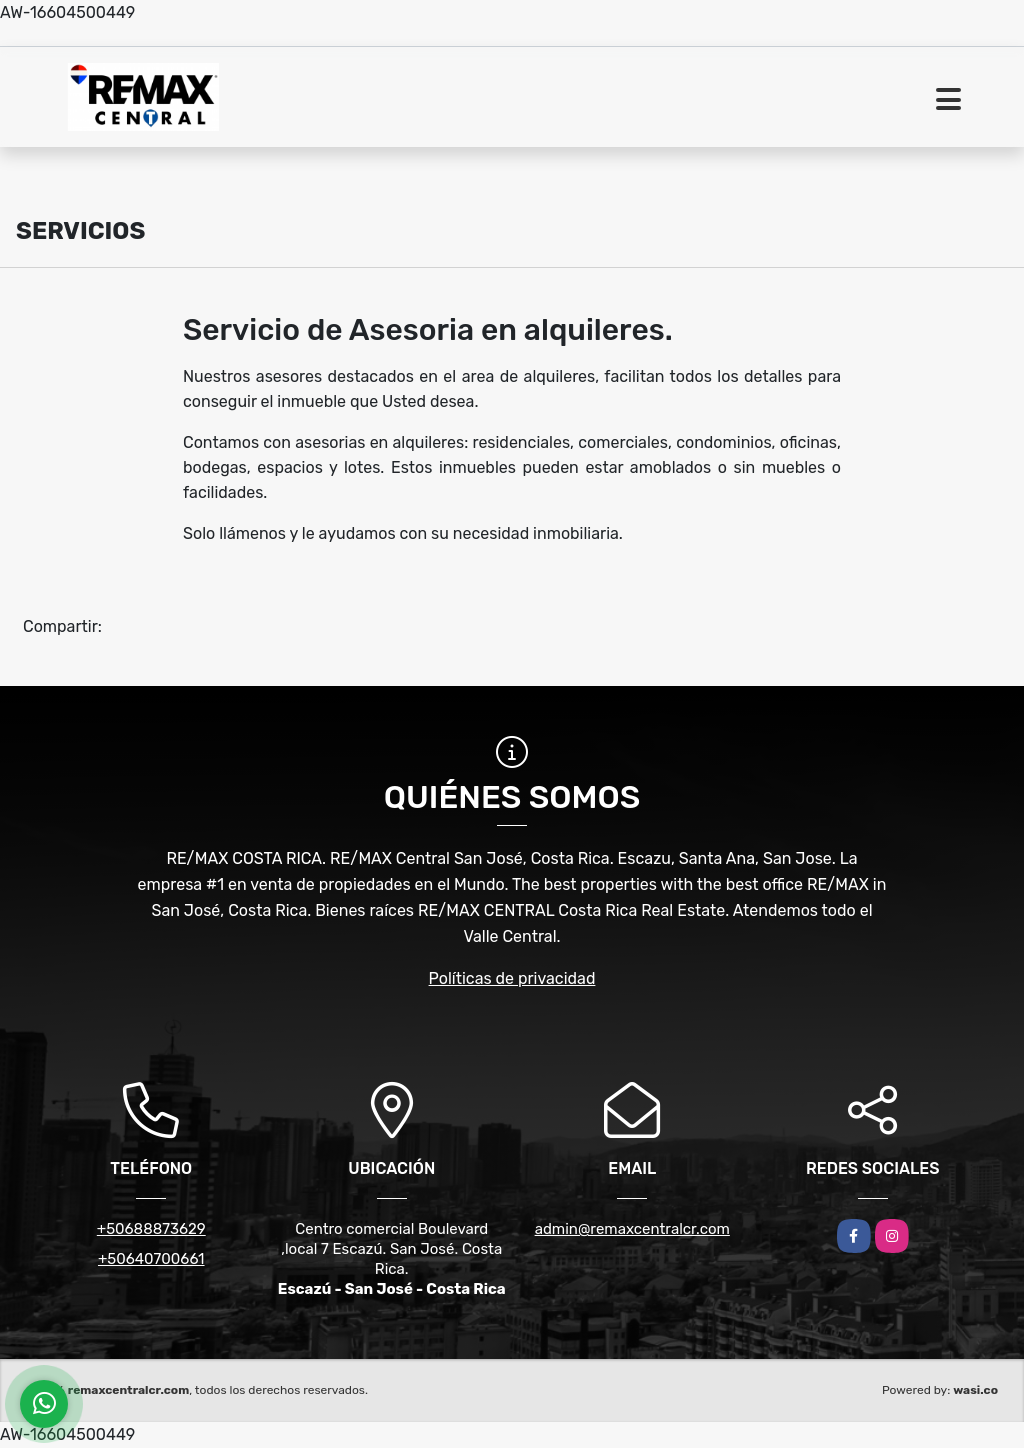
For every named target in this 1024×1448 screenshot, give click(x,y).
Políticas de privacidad (512, 978)
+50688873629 (151, 1229)
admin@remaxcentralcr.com (632, 1229)
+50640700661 (151, 1259)
